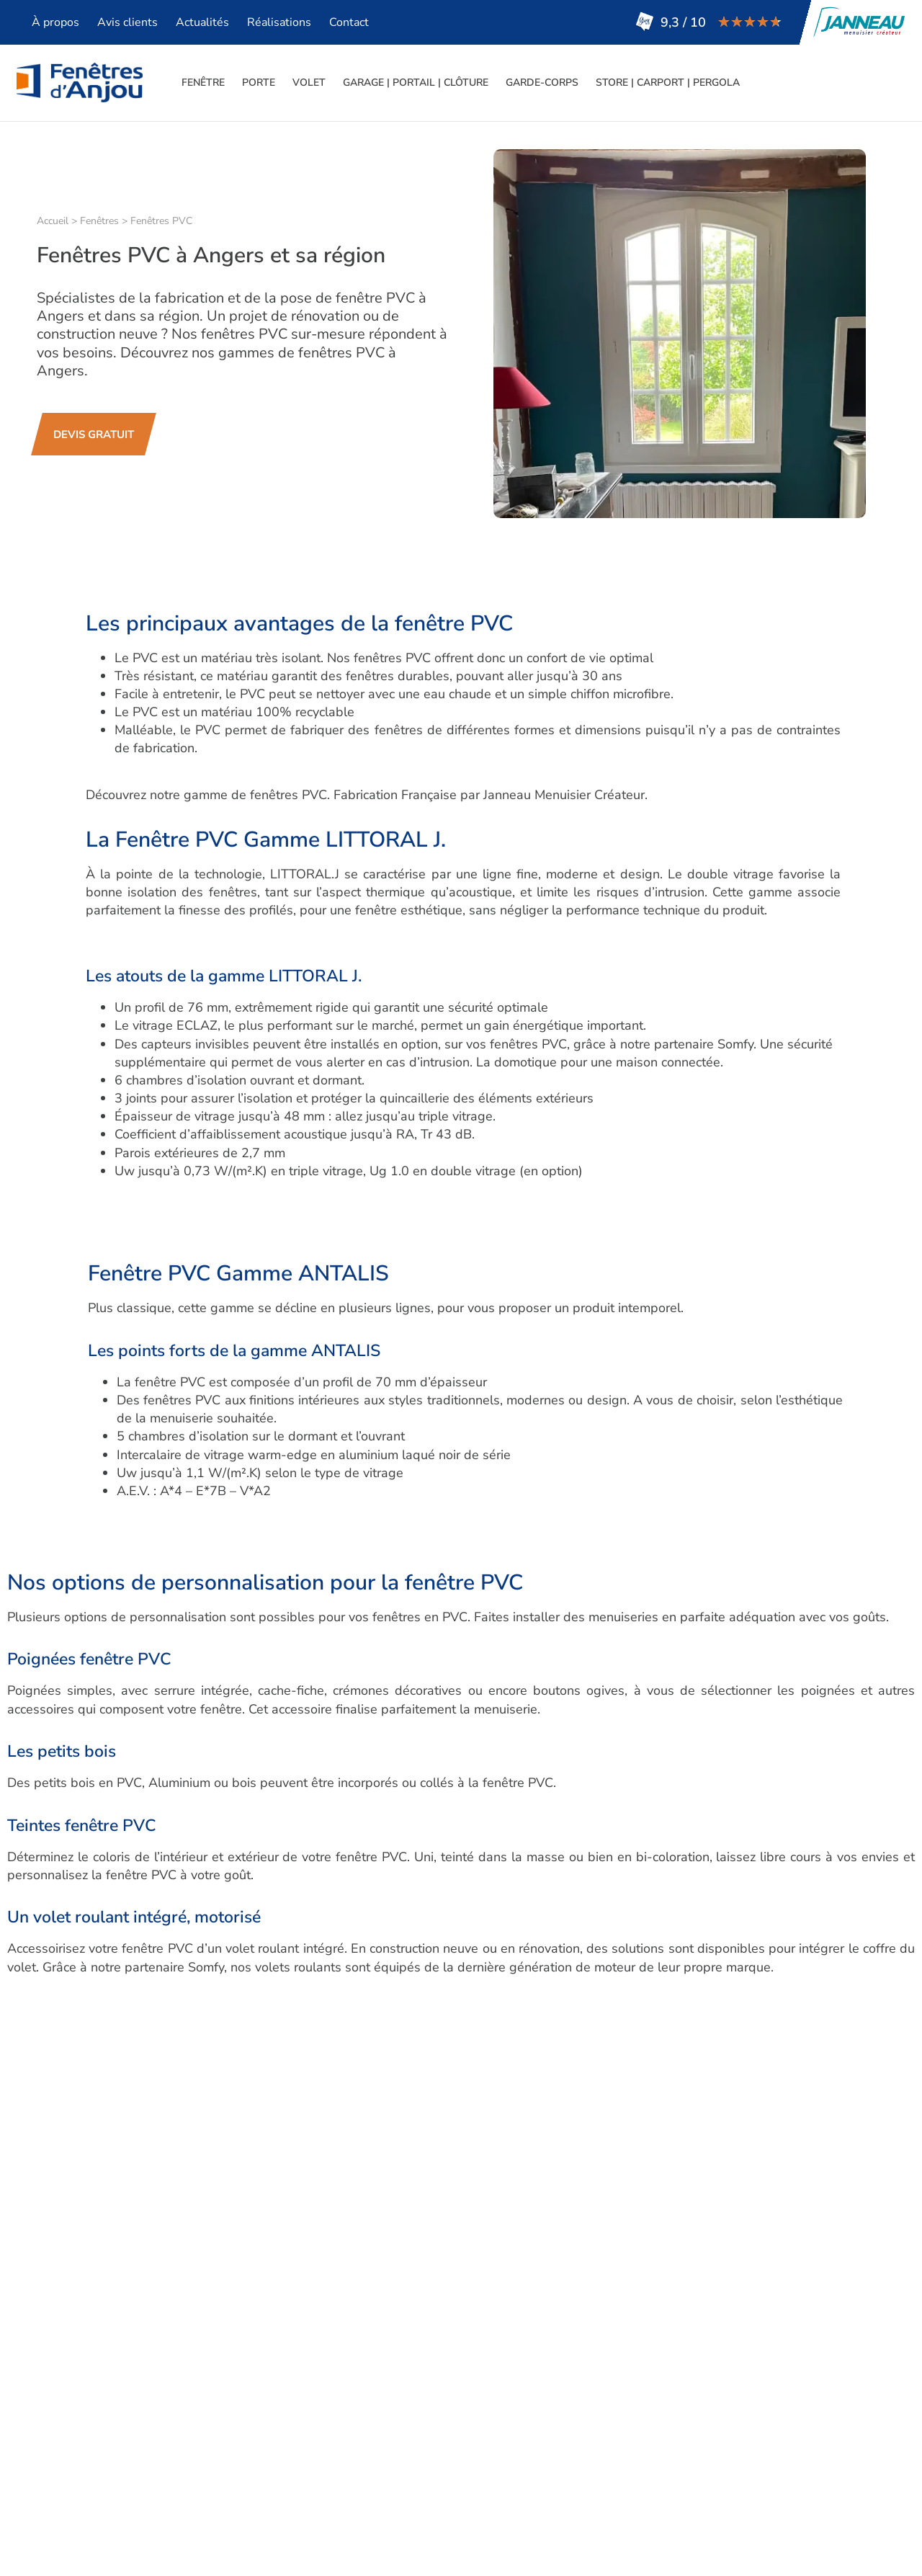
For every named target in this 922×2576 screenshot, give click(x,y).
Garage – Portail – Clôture (300, 2440)
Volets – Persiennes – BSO (302, 2420)
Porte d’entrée (266, 2401)
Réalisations (279, 22)
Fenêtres (99, 221)
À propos (55, 22)
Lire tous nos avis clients (658, 2397)
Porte (258, 82)
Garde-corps (542, 82)
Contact (349, 22)
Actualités (202, 22)
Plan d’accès (462, 2440)
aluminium (198, 2027)
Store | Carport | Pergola (668, 82)
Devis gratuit (463, 2479)
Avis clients (127, 22)
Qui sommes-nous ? (484, 2381)
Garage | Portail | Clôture (415, 82)
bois (262, 2027)
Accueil (52, 221)
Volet (309, 82)
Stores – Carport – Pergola (302, 2479)
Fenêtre (203, 82)
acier (143, 2027)
